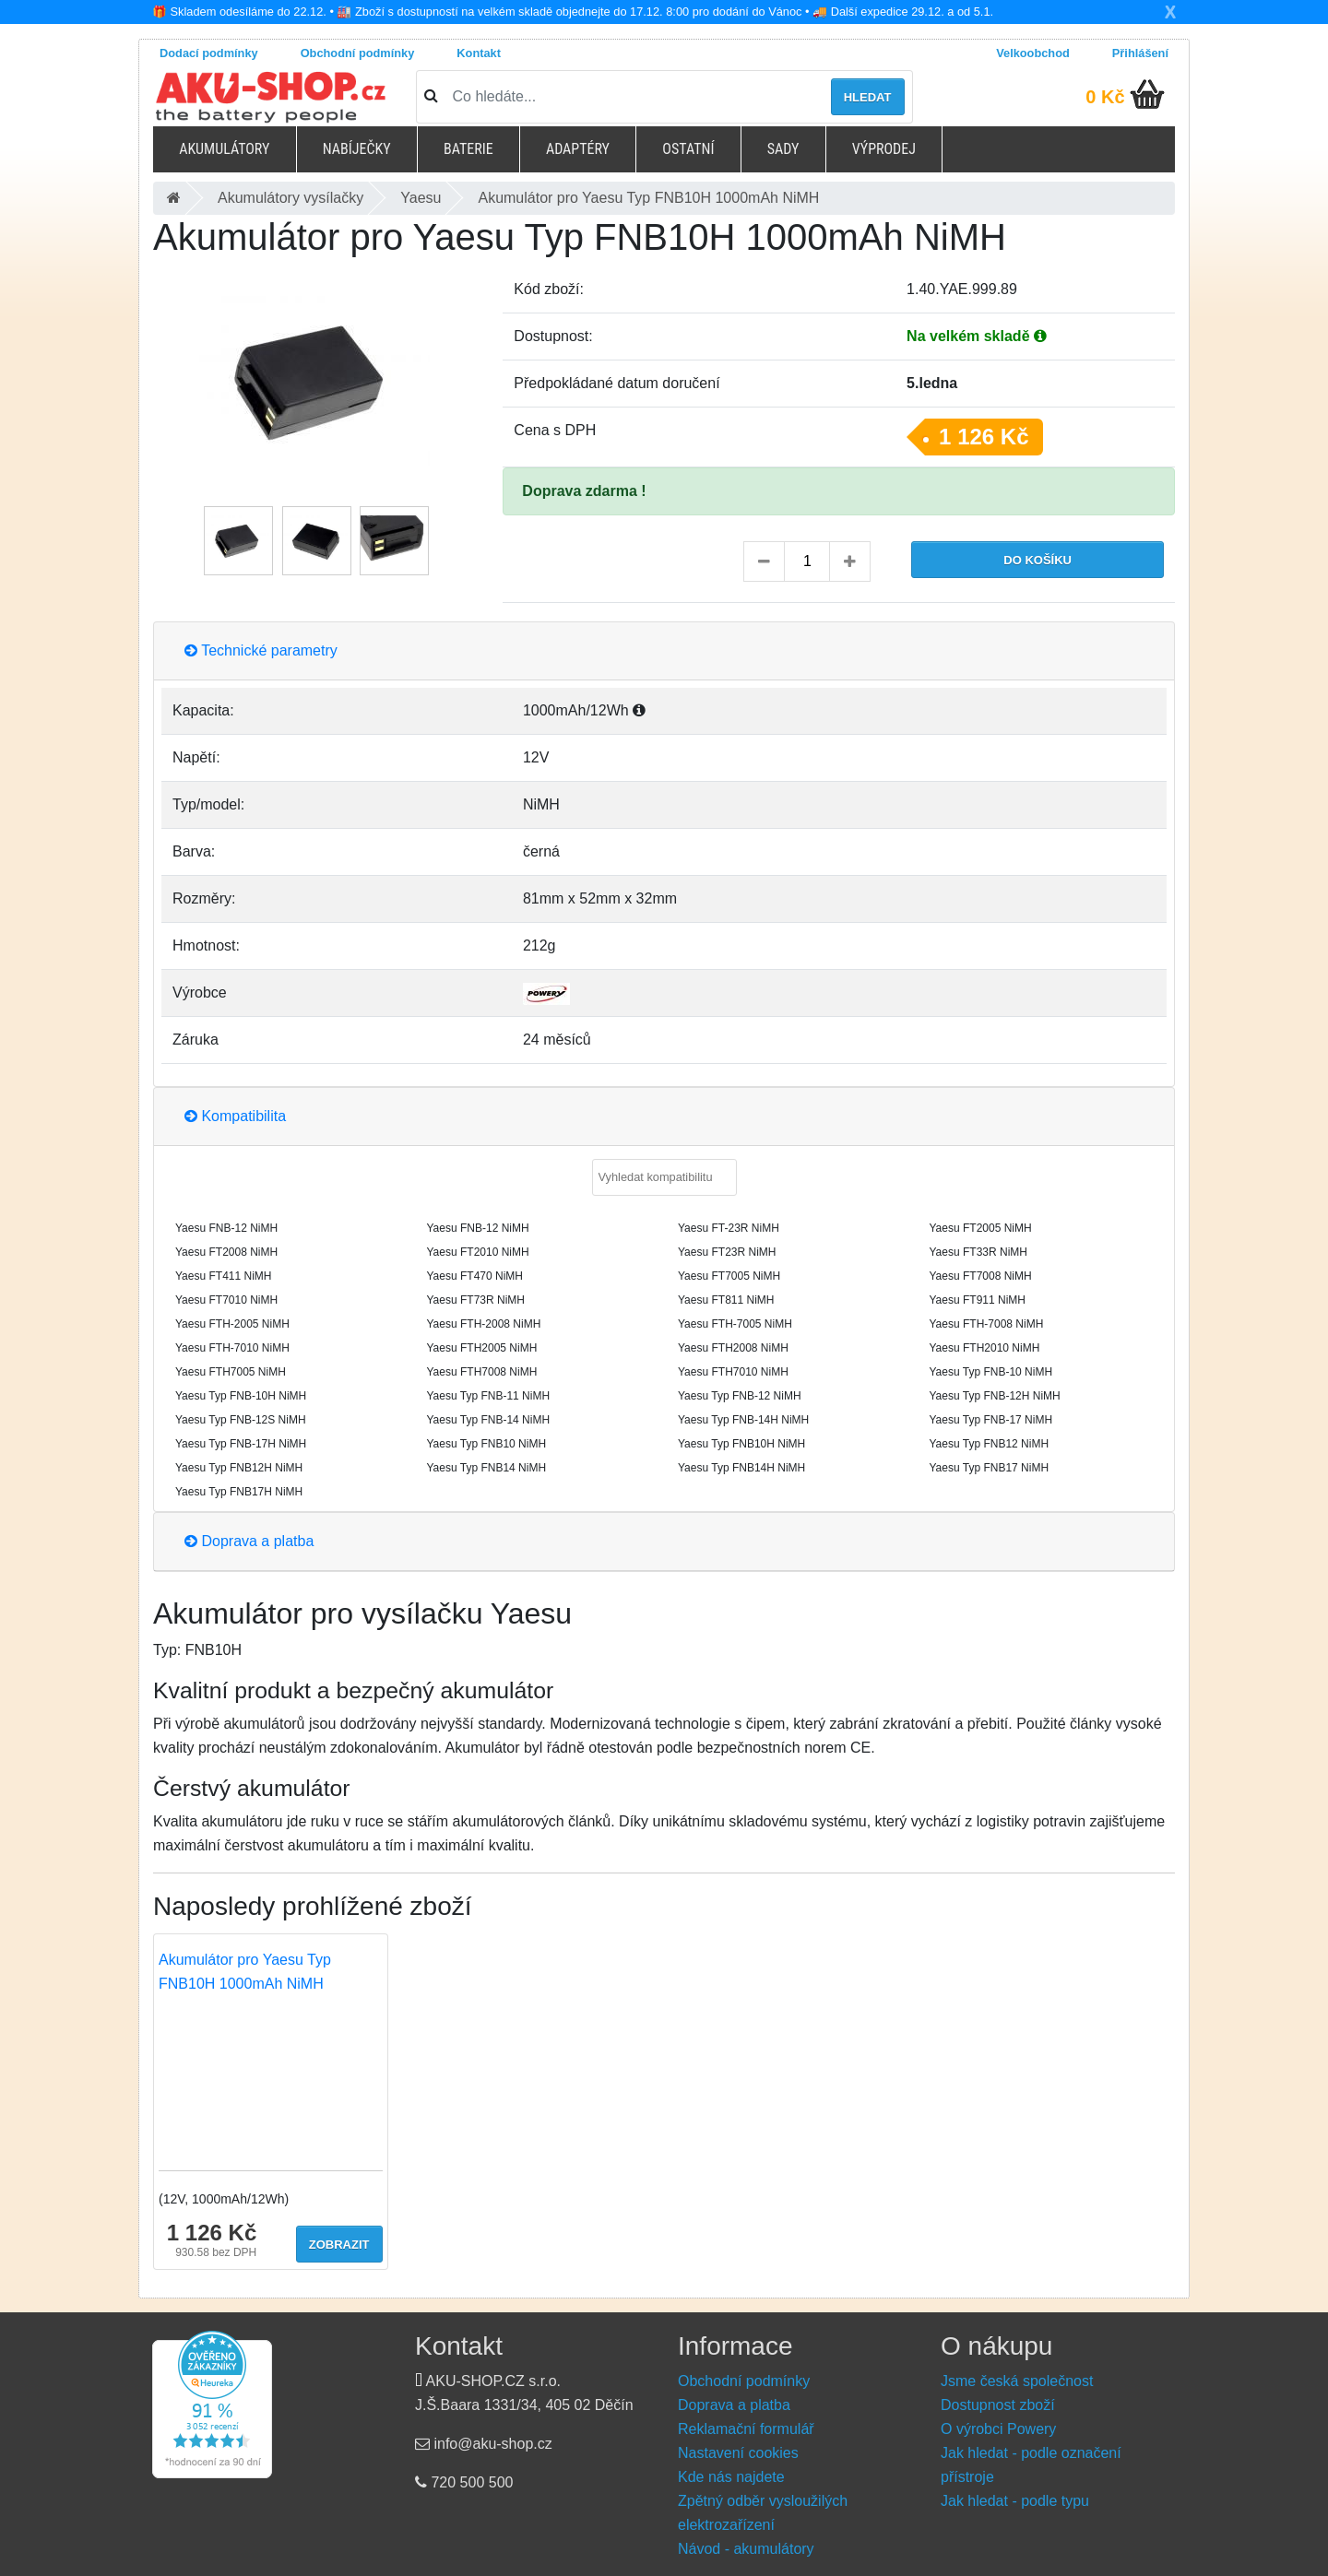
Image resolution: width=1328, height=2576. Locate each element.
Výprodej (884, 149)
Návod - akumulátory (746, 2549)
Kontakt (478, 53)
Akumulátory (224, 149)
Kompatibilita (235, 1116)
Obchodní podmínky (358, 53)
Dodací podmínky (209, 53)
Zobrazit (339, 2244)
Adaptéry (578, 149)
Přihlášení (1140, 53)
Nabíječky (357, 149)
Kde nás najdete (731, 2477)
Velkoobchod (1033, 53)
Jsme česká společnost (1017, 2381)
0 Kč (1104, 97)
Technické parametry (261, 650)
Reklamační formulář (746, 2429)
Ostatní (688, 149)
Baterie (468, 149)
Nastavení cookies (738, 2453)
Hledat (868, 97)
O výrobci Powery (998, 2429)
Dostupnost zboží (998, 2405)
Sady (783, 149)
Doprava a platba (249, 1541)
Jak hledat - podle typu (1015, 2501)
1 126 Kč (983, 436)
